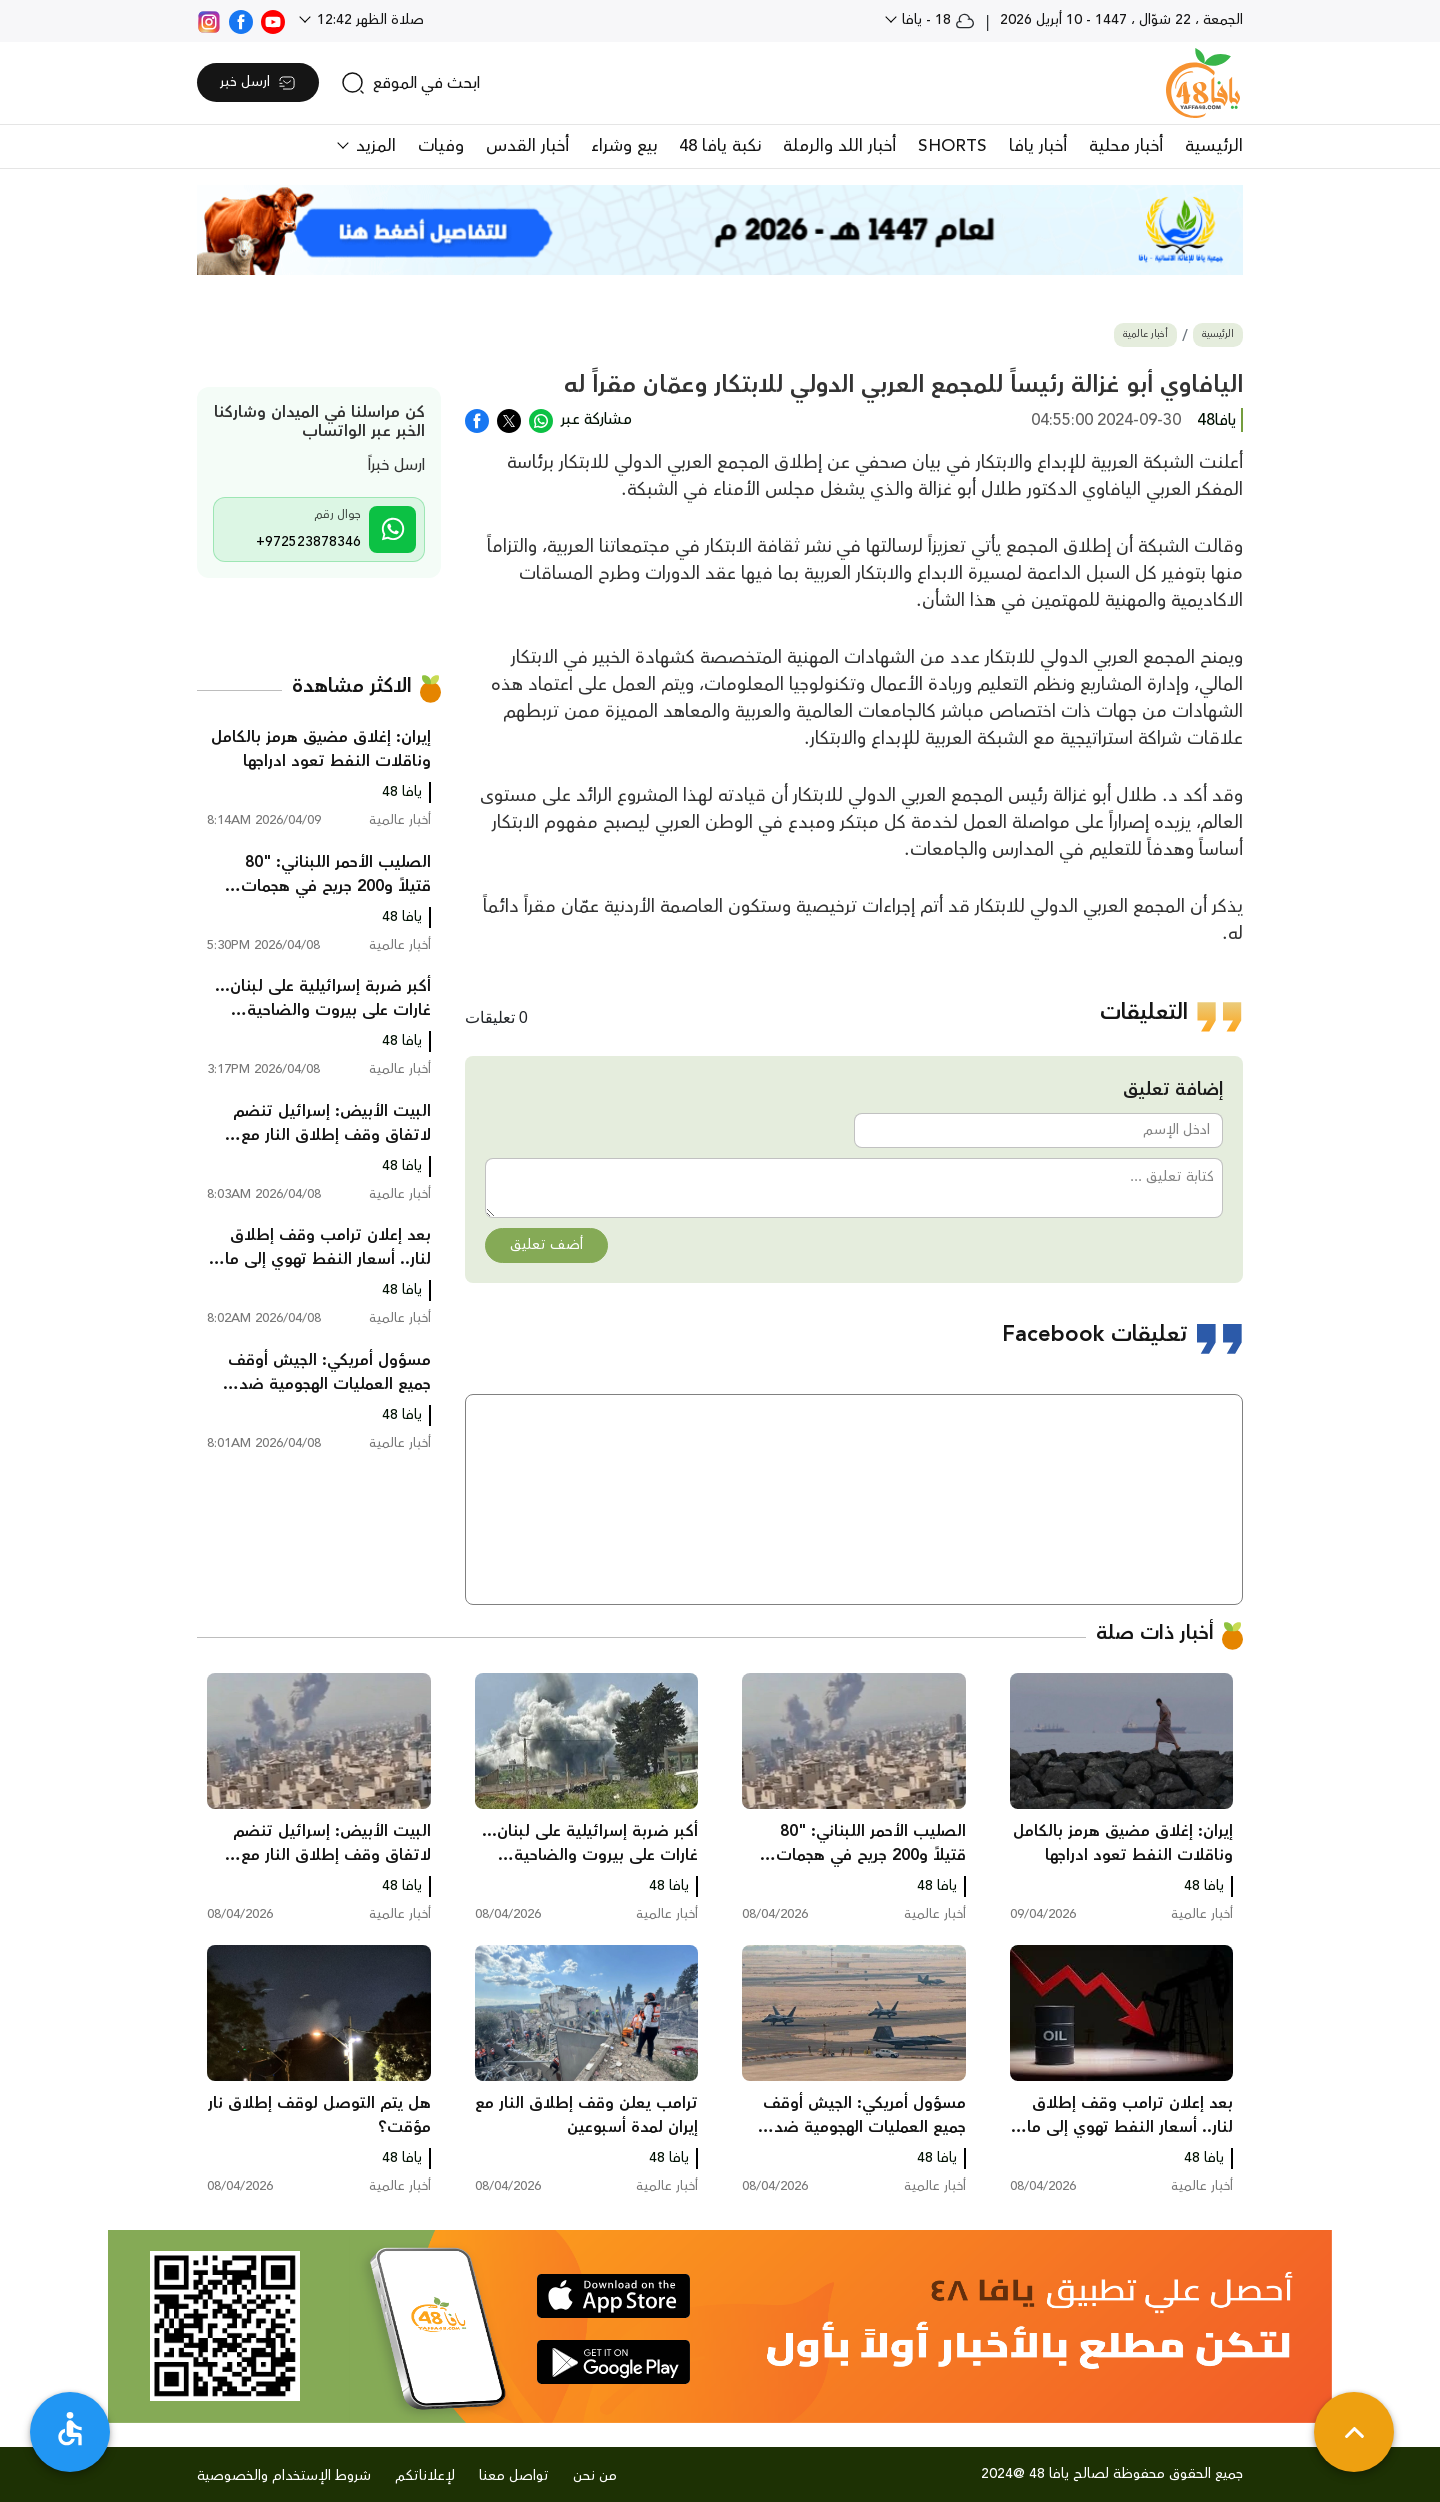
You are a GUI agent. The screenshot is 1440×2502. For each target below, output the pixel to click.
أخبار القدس (527, 146)
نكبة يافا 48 (720, 146)
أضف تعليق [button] (546, 1245)
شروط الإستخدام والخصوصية (284, 2476)
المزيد (373, 146)
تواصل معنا (514, 2476)
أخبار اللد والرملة (839, 146)
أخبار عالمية (1145, 334)
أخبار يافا (1038, 146)
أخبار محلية (1126, 146)
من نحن (595, 2476)
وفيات (441, 146)
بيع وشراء (624, 146)
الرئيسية (1214, 146)
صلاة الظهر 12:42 (368, 20)
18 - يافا (936, 20)
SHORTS (952, 146)
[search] (410, 83)
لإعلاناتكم (425, 2476)
